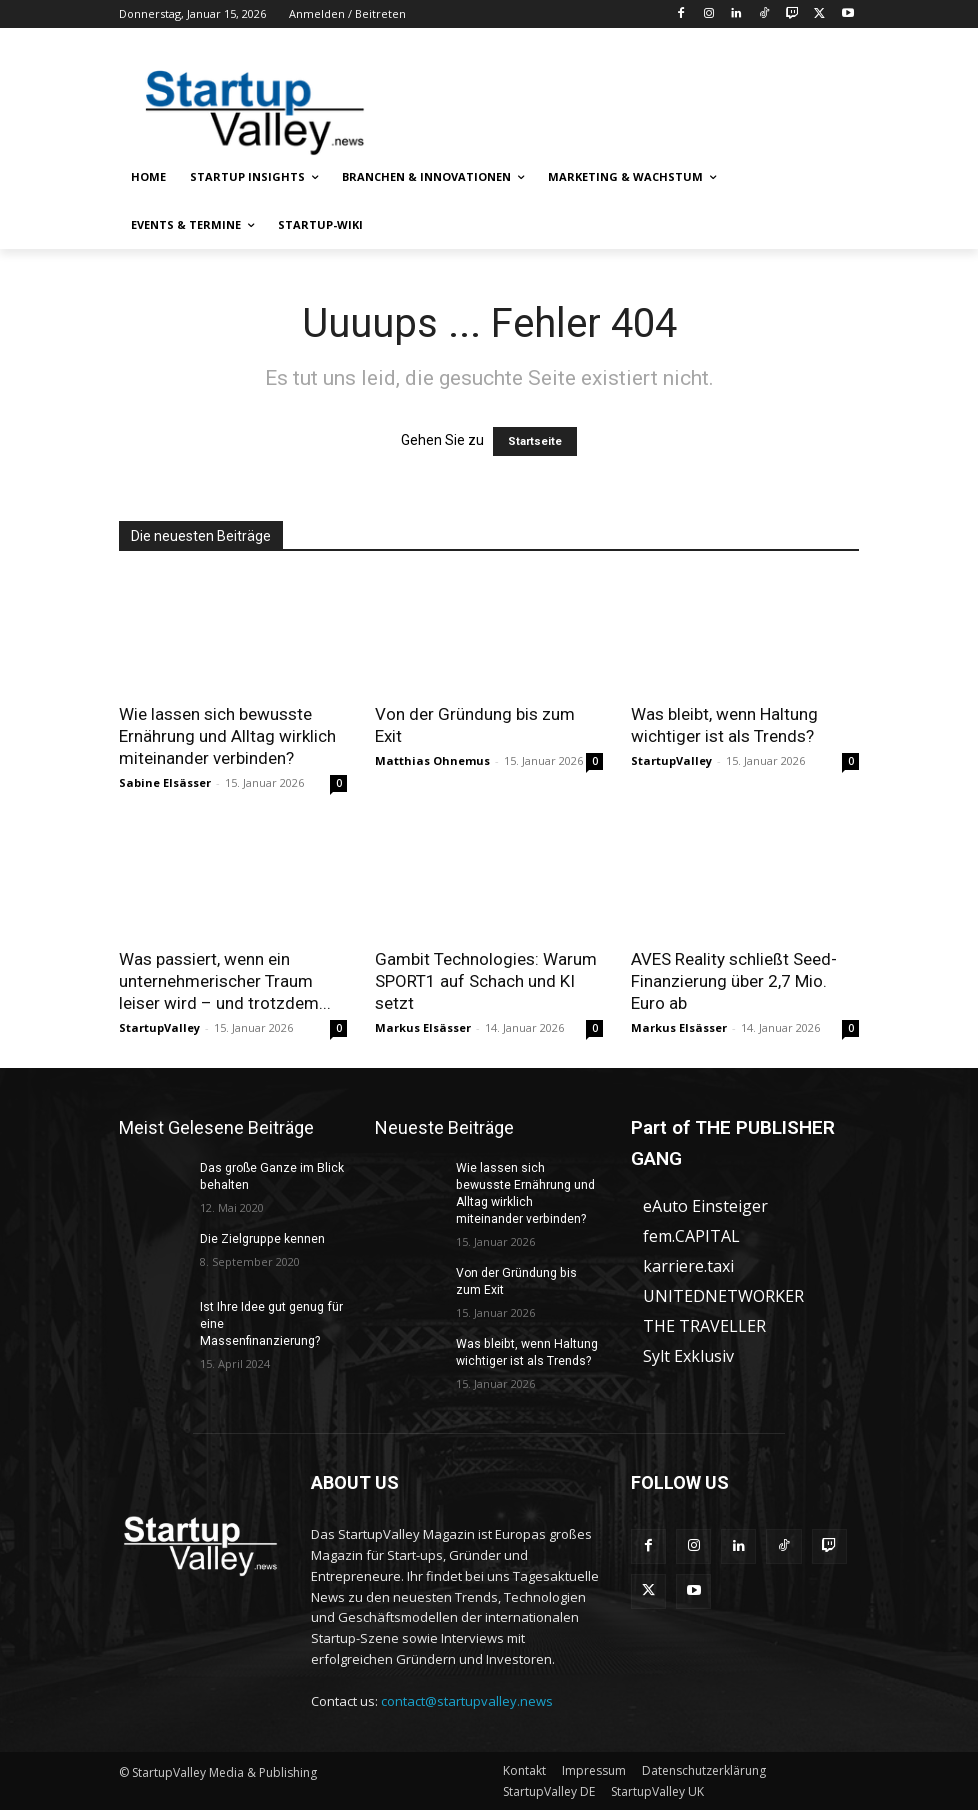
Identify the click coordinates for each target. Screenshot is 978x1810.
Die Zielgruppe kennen (261, 1239)
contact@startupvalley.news (467, 1701)
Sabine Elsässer (165, 782)
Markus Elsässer (423, 1027)
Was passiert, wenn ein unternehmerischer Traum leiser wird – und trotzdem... (225, 981)
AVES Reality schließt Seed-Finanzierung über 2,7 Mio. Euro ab (734, 981)
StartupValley (671, 760)
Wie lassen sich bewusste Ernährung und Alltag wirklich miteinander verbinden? (227, 736)
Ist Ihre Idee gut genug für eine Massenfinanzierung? (273, 1315)
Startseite (535, 441)
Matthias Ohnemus (432, 760)
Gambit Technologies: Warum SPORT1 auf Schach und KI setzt (486, 981)
